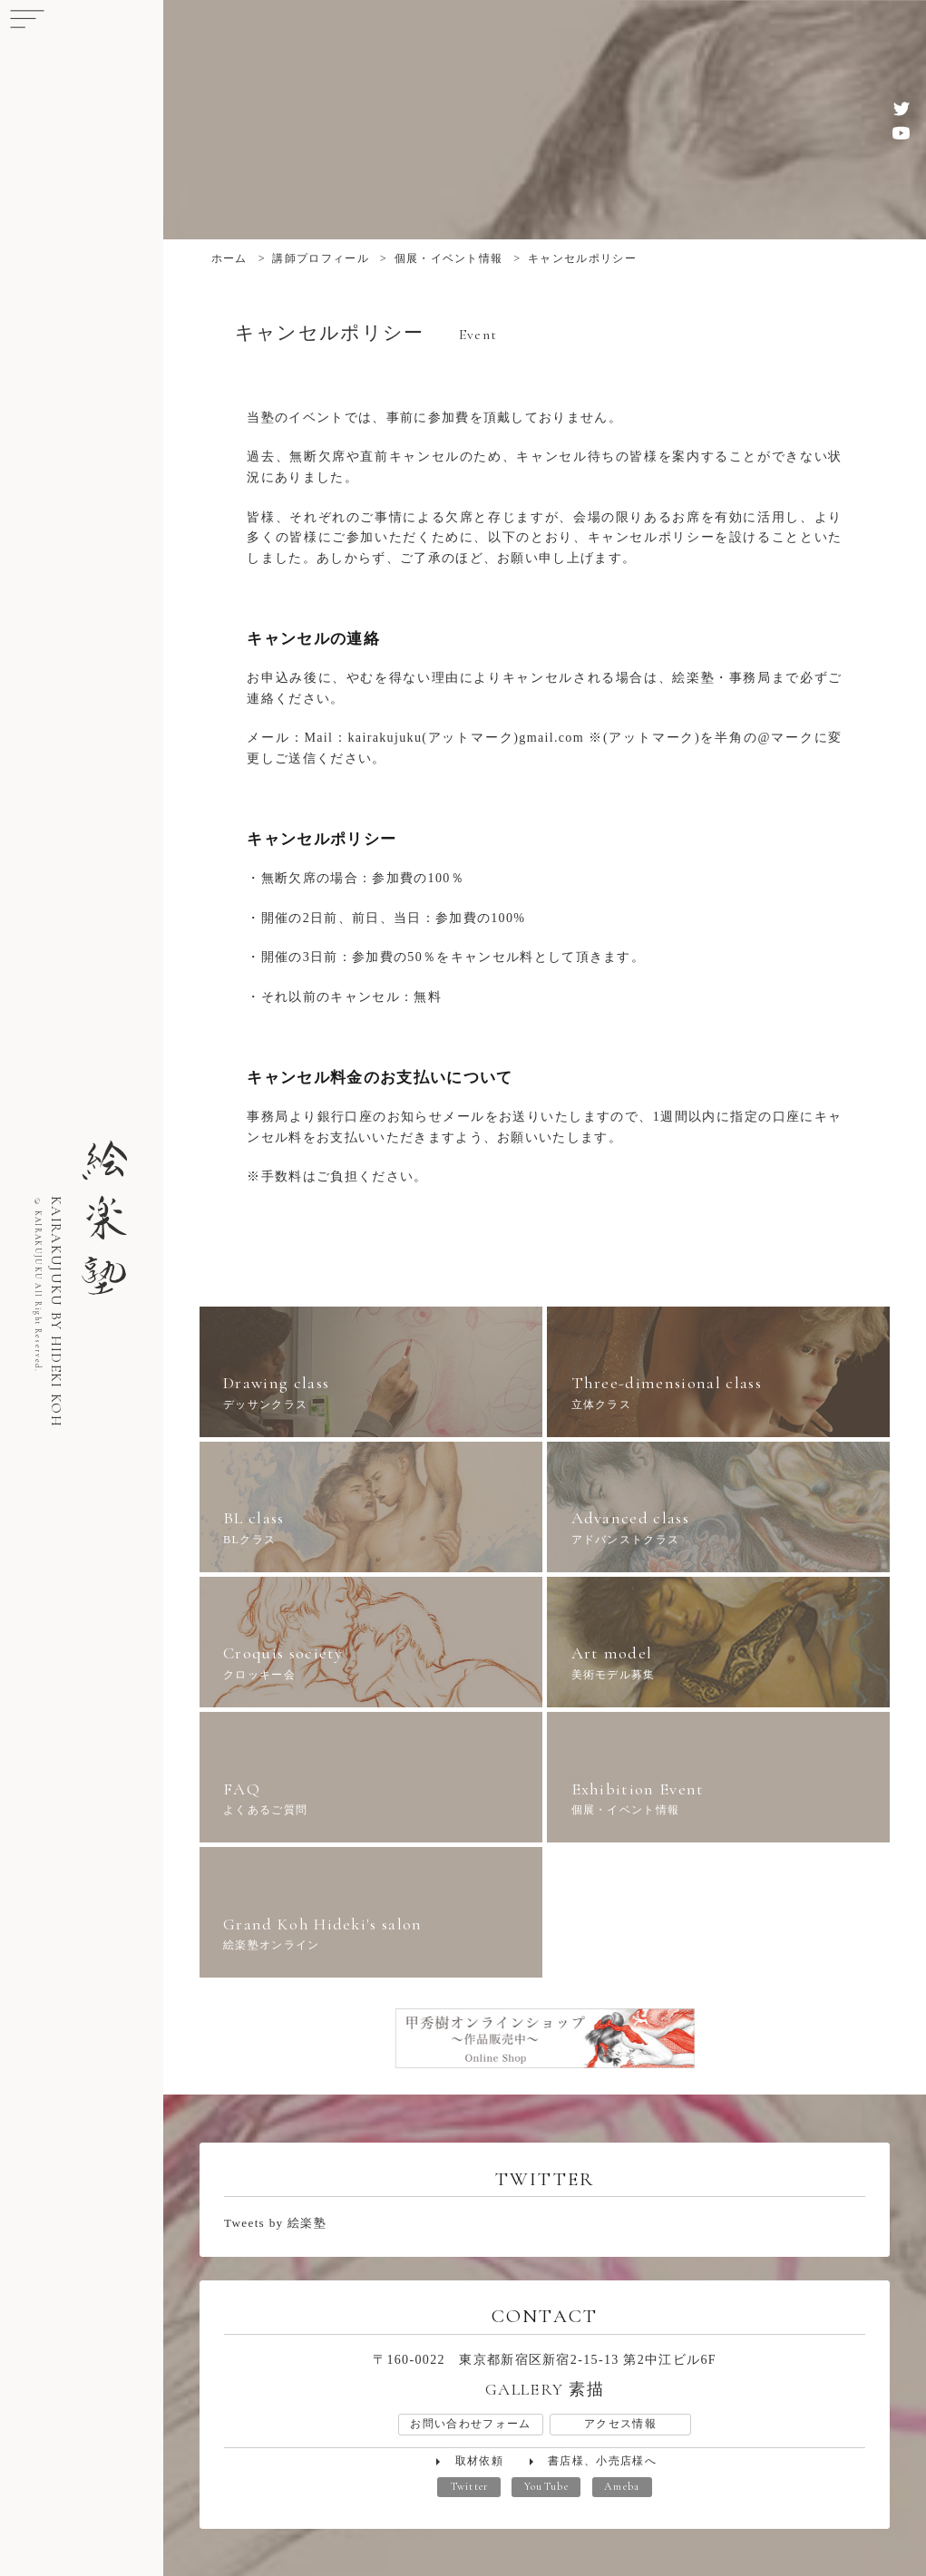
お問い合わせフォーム (470, 2423)
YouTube (546, 2487)
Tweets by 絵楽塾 (275, 2223)
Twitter (469, 2487)
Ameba (622, 2487)
